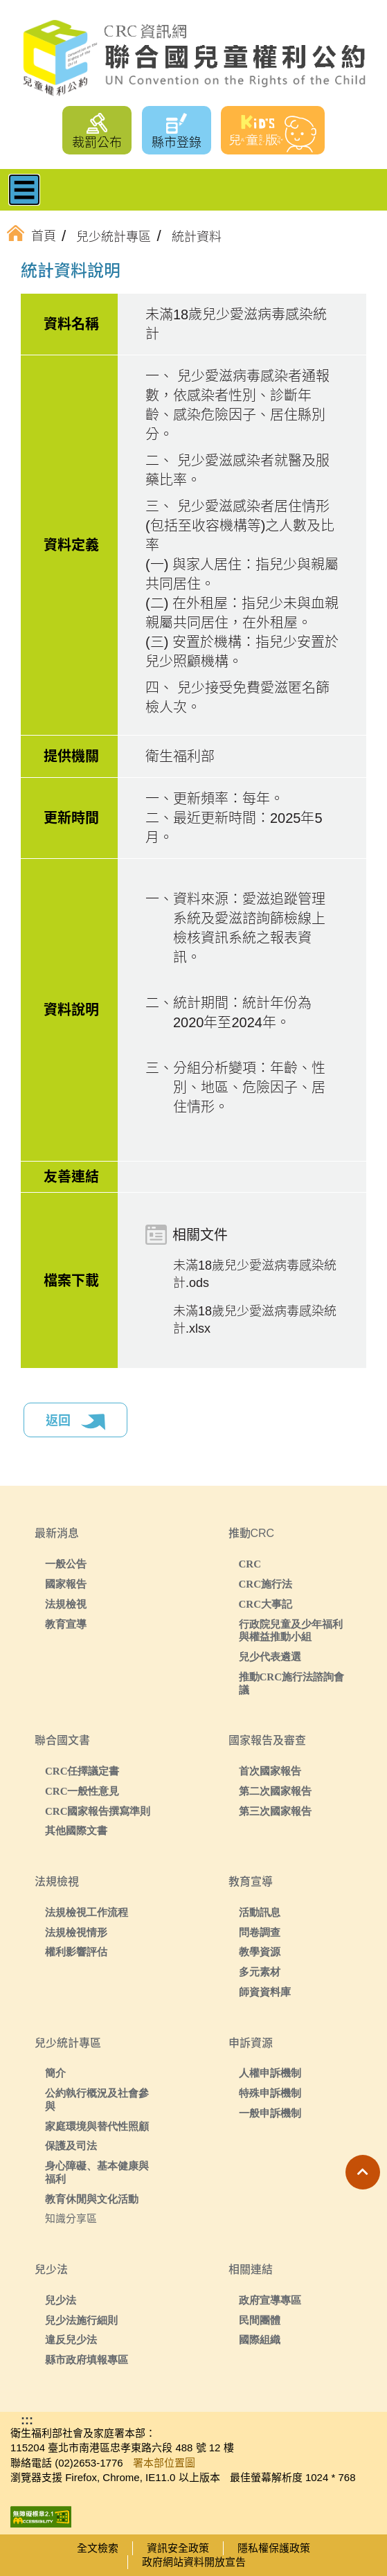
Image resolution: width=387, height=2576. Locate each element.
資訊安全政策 (178, 2548)
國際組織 (259, 2339)
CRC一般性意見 (82, 1791)
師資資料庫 (265, 1992)
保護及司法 (71, 2145)
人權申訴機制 (270, 2073)
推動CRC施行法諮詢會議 (292, 1683)
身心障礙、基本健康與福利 (97, 2172)
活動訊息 (259, 1912)
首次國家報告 (270, 1771)
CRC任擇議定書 (82, 1771)
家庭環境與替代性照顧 (97, 2126)
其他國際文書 (76, 1830)
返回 (75, 1422)
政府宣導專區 (270, 2300)
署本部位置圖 (164, 2463)
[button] (362, 2172)
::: (44, 273)
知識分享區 (71, 2218)
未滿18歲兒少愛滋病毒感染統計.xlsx (254, 1319)
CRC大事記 (266, 1604)
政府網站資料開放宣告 (194, 2562)
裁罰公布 (97, 143)
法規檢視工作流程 (86, 1912)
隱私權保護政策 (273, 2548)
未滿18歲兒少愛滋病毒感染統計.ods (254, 1274)
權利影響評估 (76, 1951)
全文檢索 (97, 2548)
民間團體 (259, 2320)
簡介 (55, 2073)
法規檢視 (66, 1604)
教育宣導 (66, 1624)
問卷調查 (259, 1932)
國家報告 (66, 1584)
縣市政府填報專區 (86, 2359)
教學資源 (259, 1951)
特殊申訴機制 (270, 2093)
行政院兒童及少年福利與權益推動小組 (291, 1630)
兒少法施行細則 (81, 2320)
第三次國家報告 (275, 1811)
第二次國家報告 (275, 1791)
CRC (250, 1563)
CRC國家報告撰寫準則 (98, 1811)
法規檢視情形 (76, 1932)
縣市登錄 (176, 143)
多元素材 (259, 1971)
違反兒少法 (71, 2339)
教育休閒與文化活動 (91, 2199)
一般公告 (66, 1563)
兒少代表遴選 (270, 1656)
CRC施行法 (266, 1584)
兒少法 (60, 2300)
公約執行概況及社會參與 (97, 2099)
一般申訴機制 (270, 2113)
